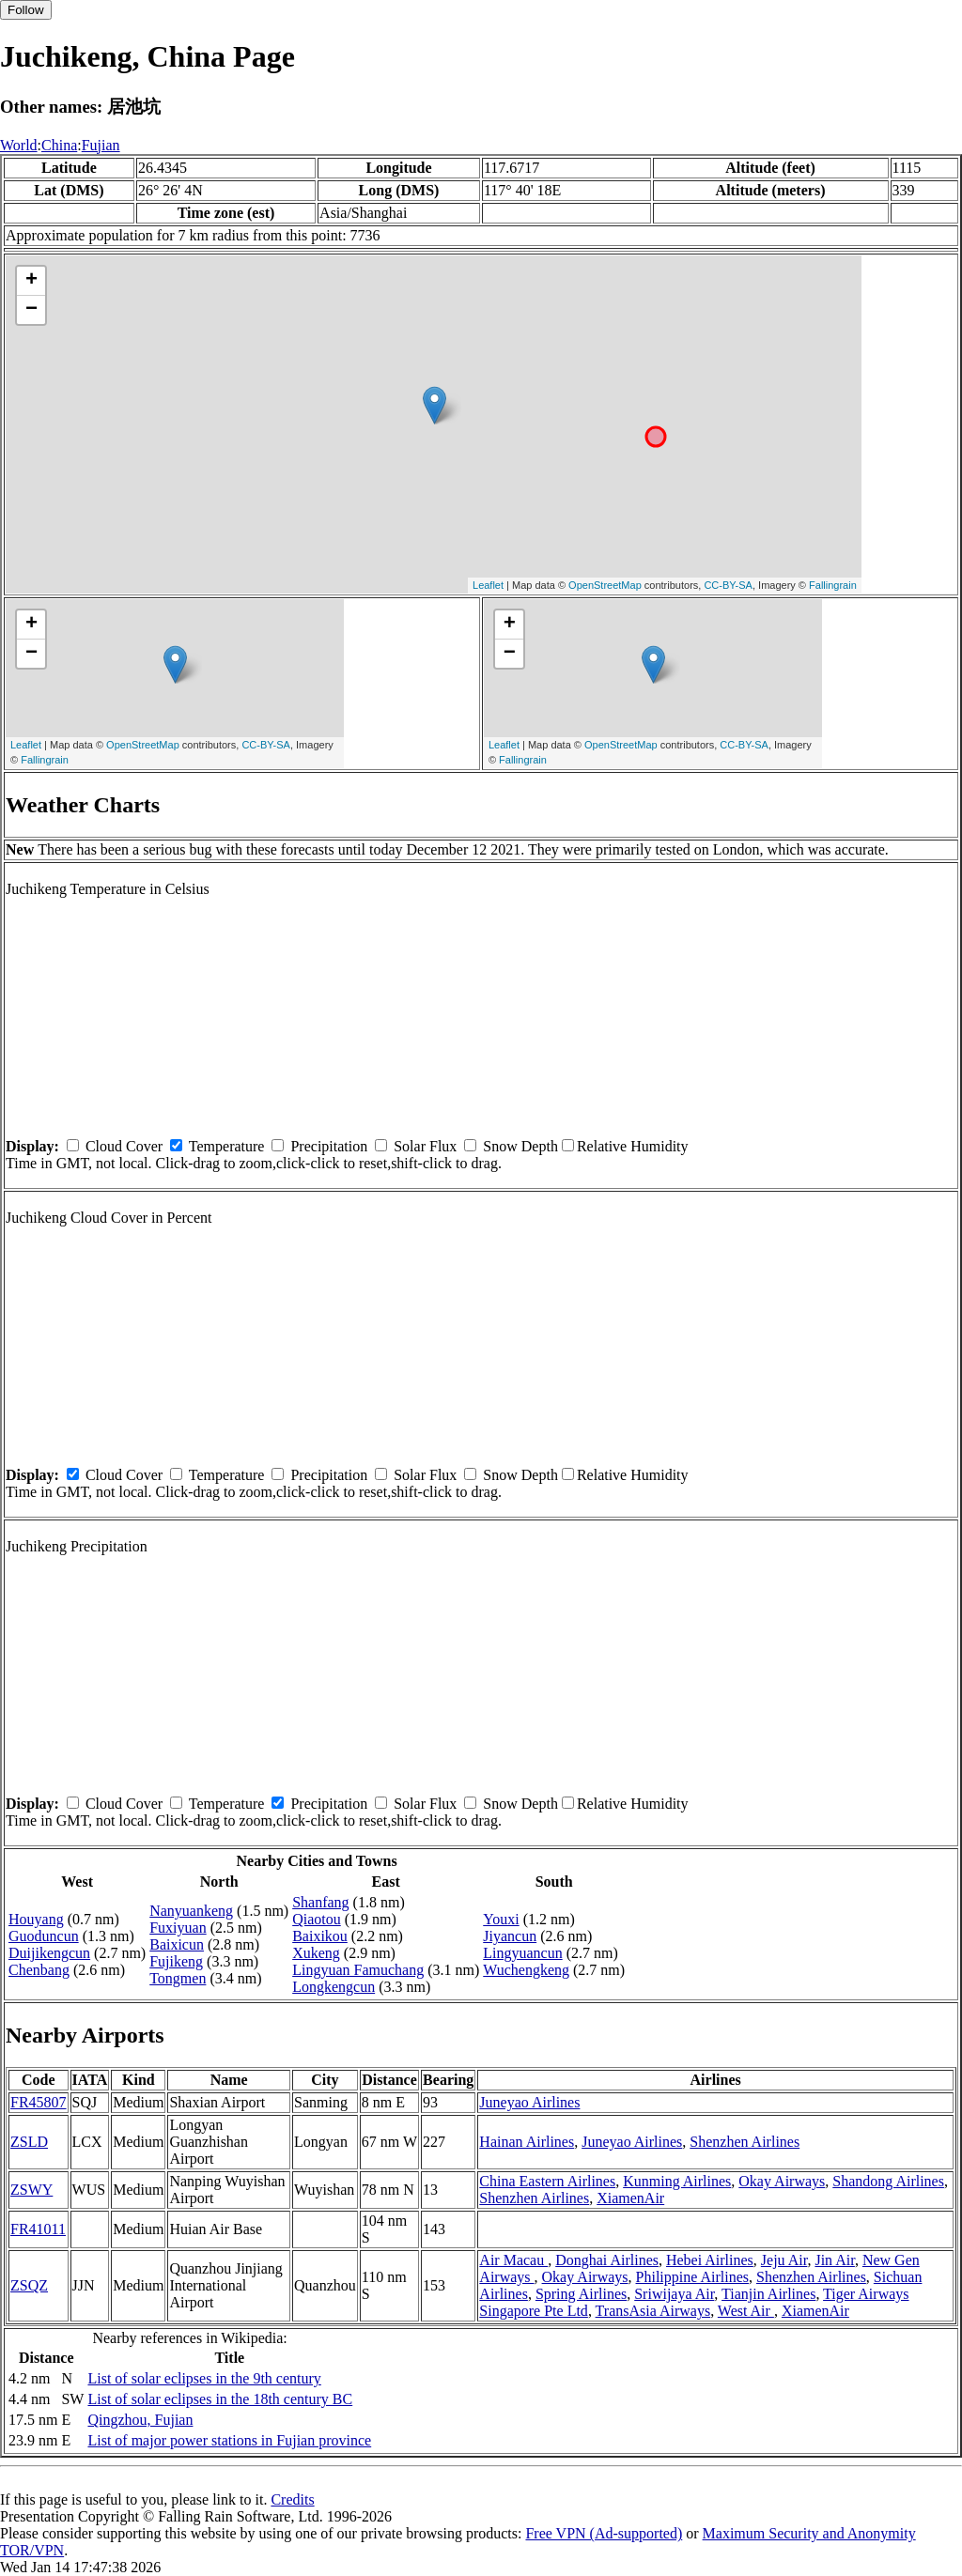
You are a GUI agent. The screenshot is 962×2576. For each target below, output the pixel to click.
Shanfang (320, 1902)
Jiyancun (509, 1936)
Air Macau (513, 2260)
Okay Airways (781, 2181)
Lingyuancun (522, 1953)
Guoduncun (43, 1936)
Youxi (501, 1919)
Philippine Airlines (692, 2277)
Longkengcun (333, 1987)
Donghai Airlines (607, 2260)
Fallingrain (833, 585)
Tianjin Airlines (768, 2294)
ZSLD (29, 2142)
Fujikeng (176, 1961)
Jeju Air (784, 2260)
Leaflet (488, 585)
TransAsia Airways (653, 2311)
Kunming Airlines (677, 2181)
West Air (746, 2311)
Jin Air (834, 2260)
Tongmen (177, 1978)
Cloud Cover (124, 1146)
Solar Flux (425, 1146)
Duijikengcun (49, 1953)
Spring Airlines (581, 2294)
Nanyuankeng (191, 1911)
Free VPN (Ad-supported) (603, 2533)
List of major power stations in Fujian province (229, 2440)
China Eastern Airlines (547, 2181)
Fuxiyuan (177, 1928)
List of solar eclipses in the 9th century (203, 2378)
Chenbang (39, 1970)
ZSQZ (29, 2285)
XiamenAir (630, 2198)
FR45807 (38, 2102)
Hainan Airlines (526, 2142)
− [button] (31, 310)
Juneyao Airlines (529, 2102)
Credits (292, 2499)
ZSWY (31, 2190)
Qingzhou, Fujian (140, 2420)
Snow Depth (520, 1146)
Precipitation (328, 1146)
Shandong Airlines (888, 2181)
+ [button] (31, 281)
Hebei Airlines (709, 2260)
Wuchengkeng (526, 1970)
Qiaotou (316, 1919)
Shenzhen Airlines (744, 2142)
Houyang (36, 1919)
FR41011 (38, 2229)
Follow (26, 10)
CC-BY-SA (728, 585)
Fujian (101, 145)
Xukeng (316, 1953)
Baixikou (320, 1936)
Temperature (227, 1146)
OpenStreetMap (605, 585)
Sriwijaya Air (674, 2294)
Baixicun (176, 1944)
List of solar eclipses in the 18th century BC (219, 2399)
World (19, 145)
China (59, 145)
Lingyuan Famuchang (358, 1970)
